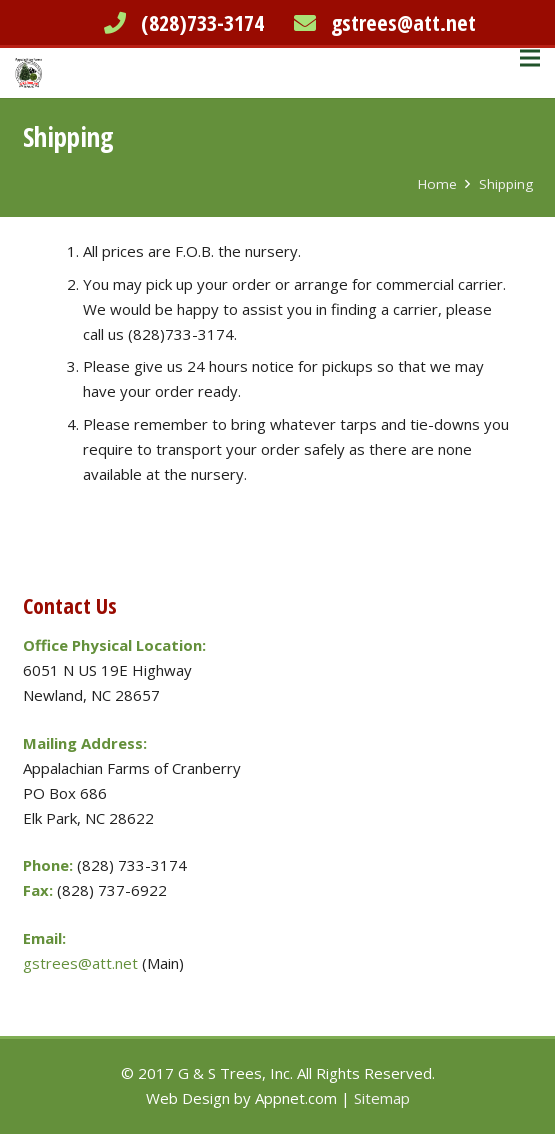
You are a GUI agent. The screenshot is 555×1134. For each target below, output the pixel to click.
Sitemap (382, 1098)
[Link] (28, 73)
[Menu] (530, 58)
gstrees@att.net (403, 22)
